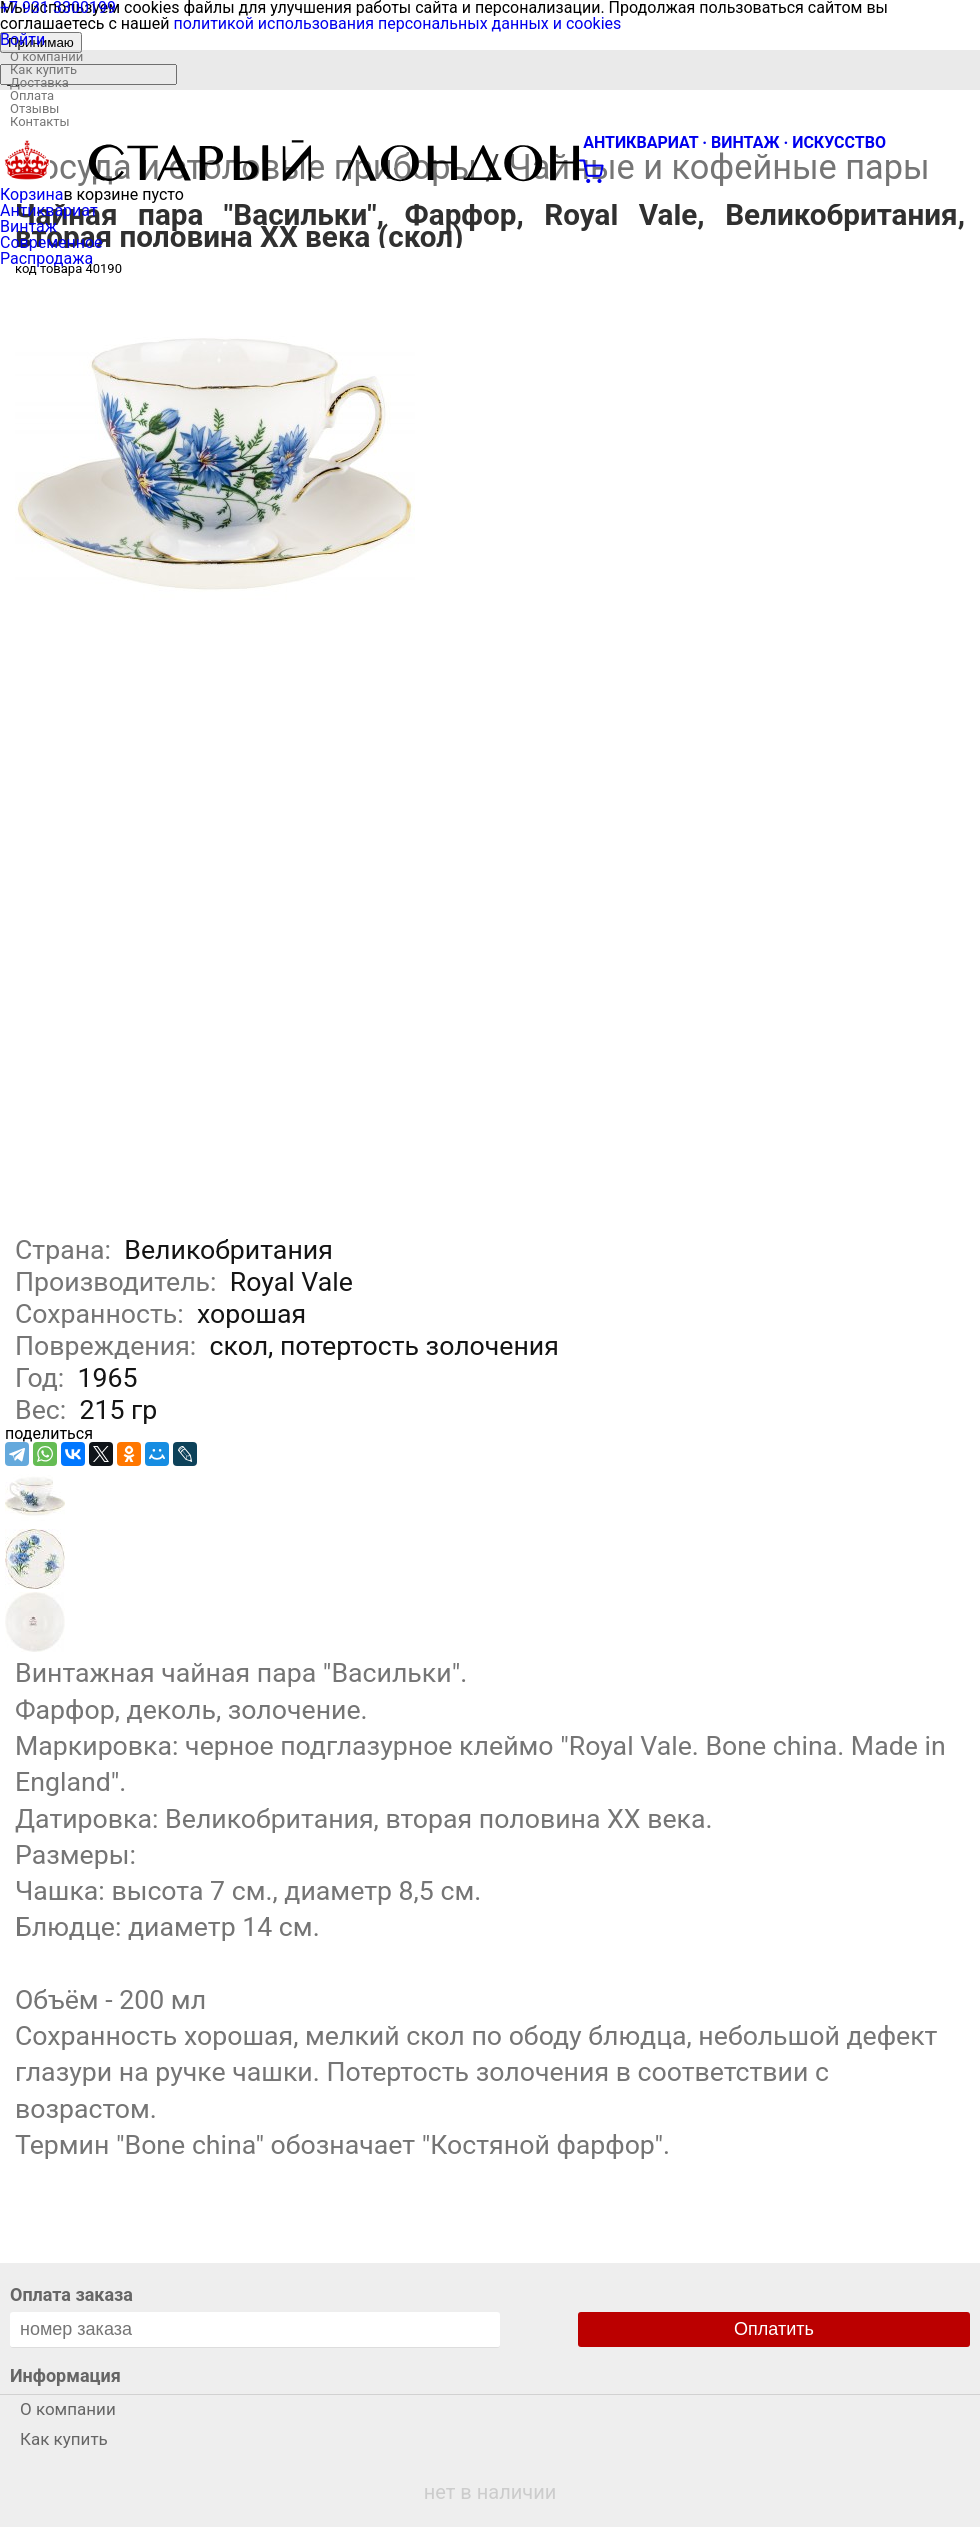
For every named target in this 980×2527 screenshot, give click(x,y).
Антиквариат (49, 210)
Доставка (39, 82)
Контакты (40, 121)
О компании (46, 56)
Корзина (31, 194)
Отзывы (34, 108)
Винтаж (28, 226)
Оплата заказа (71, 2294)
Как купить (43, 69)
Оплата (32, 95)
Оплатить (774, 2329)
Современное (51, 242)
